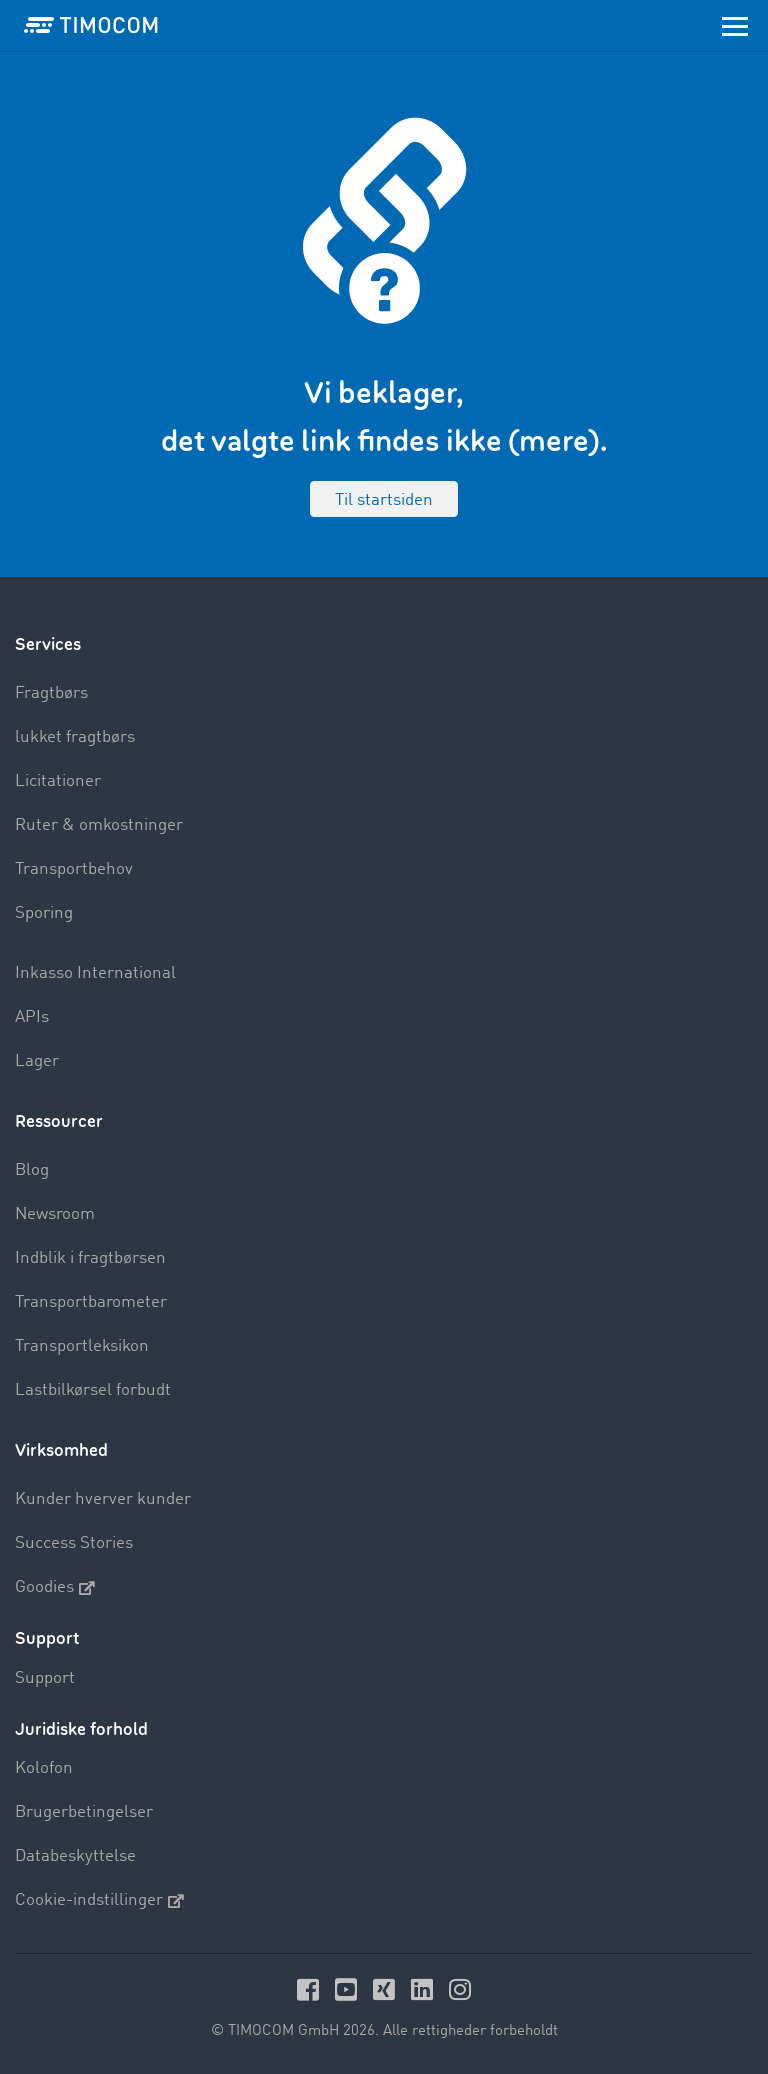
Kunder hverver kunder (103, 1499)
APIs (32, 1017)
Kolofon (44, 1768)
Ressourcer (59, 1121)
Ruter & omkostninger (99, 825)
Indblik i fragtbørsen (90, 1258)
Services (48, 644)
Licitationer (58, 781)
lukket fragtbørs (75, 737)
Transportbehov (74, 869)
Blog (32, 1170)
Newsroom (55, 1214)
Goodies (55, 1588)
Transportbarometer (91, 1302)
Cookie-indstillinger (99, 1901)
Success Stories (74, 1543)
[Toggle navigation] (735, 25)
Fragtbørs (51, 693)
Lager (37, 1061)
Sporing (44, 913)
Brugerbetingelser (84, 1812)
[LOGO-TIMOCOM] (91, 25)
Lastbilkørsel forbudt (93, 1390)
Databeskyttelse (75, 1856)
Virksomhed (61, 1450)
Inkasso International (95, 973)
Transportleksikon (82, 1346)
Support (45, 1678)
